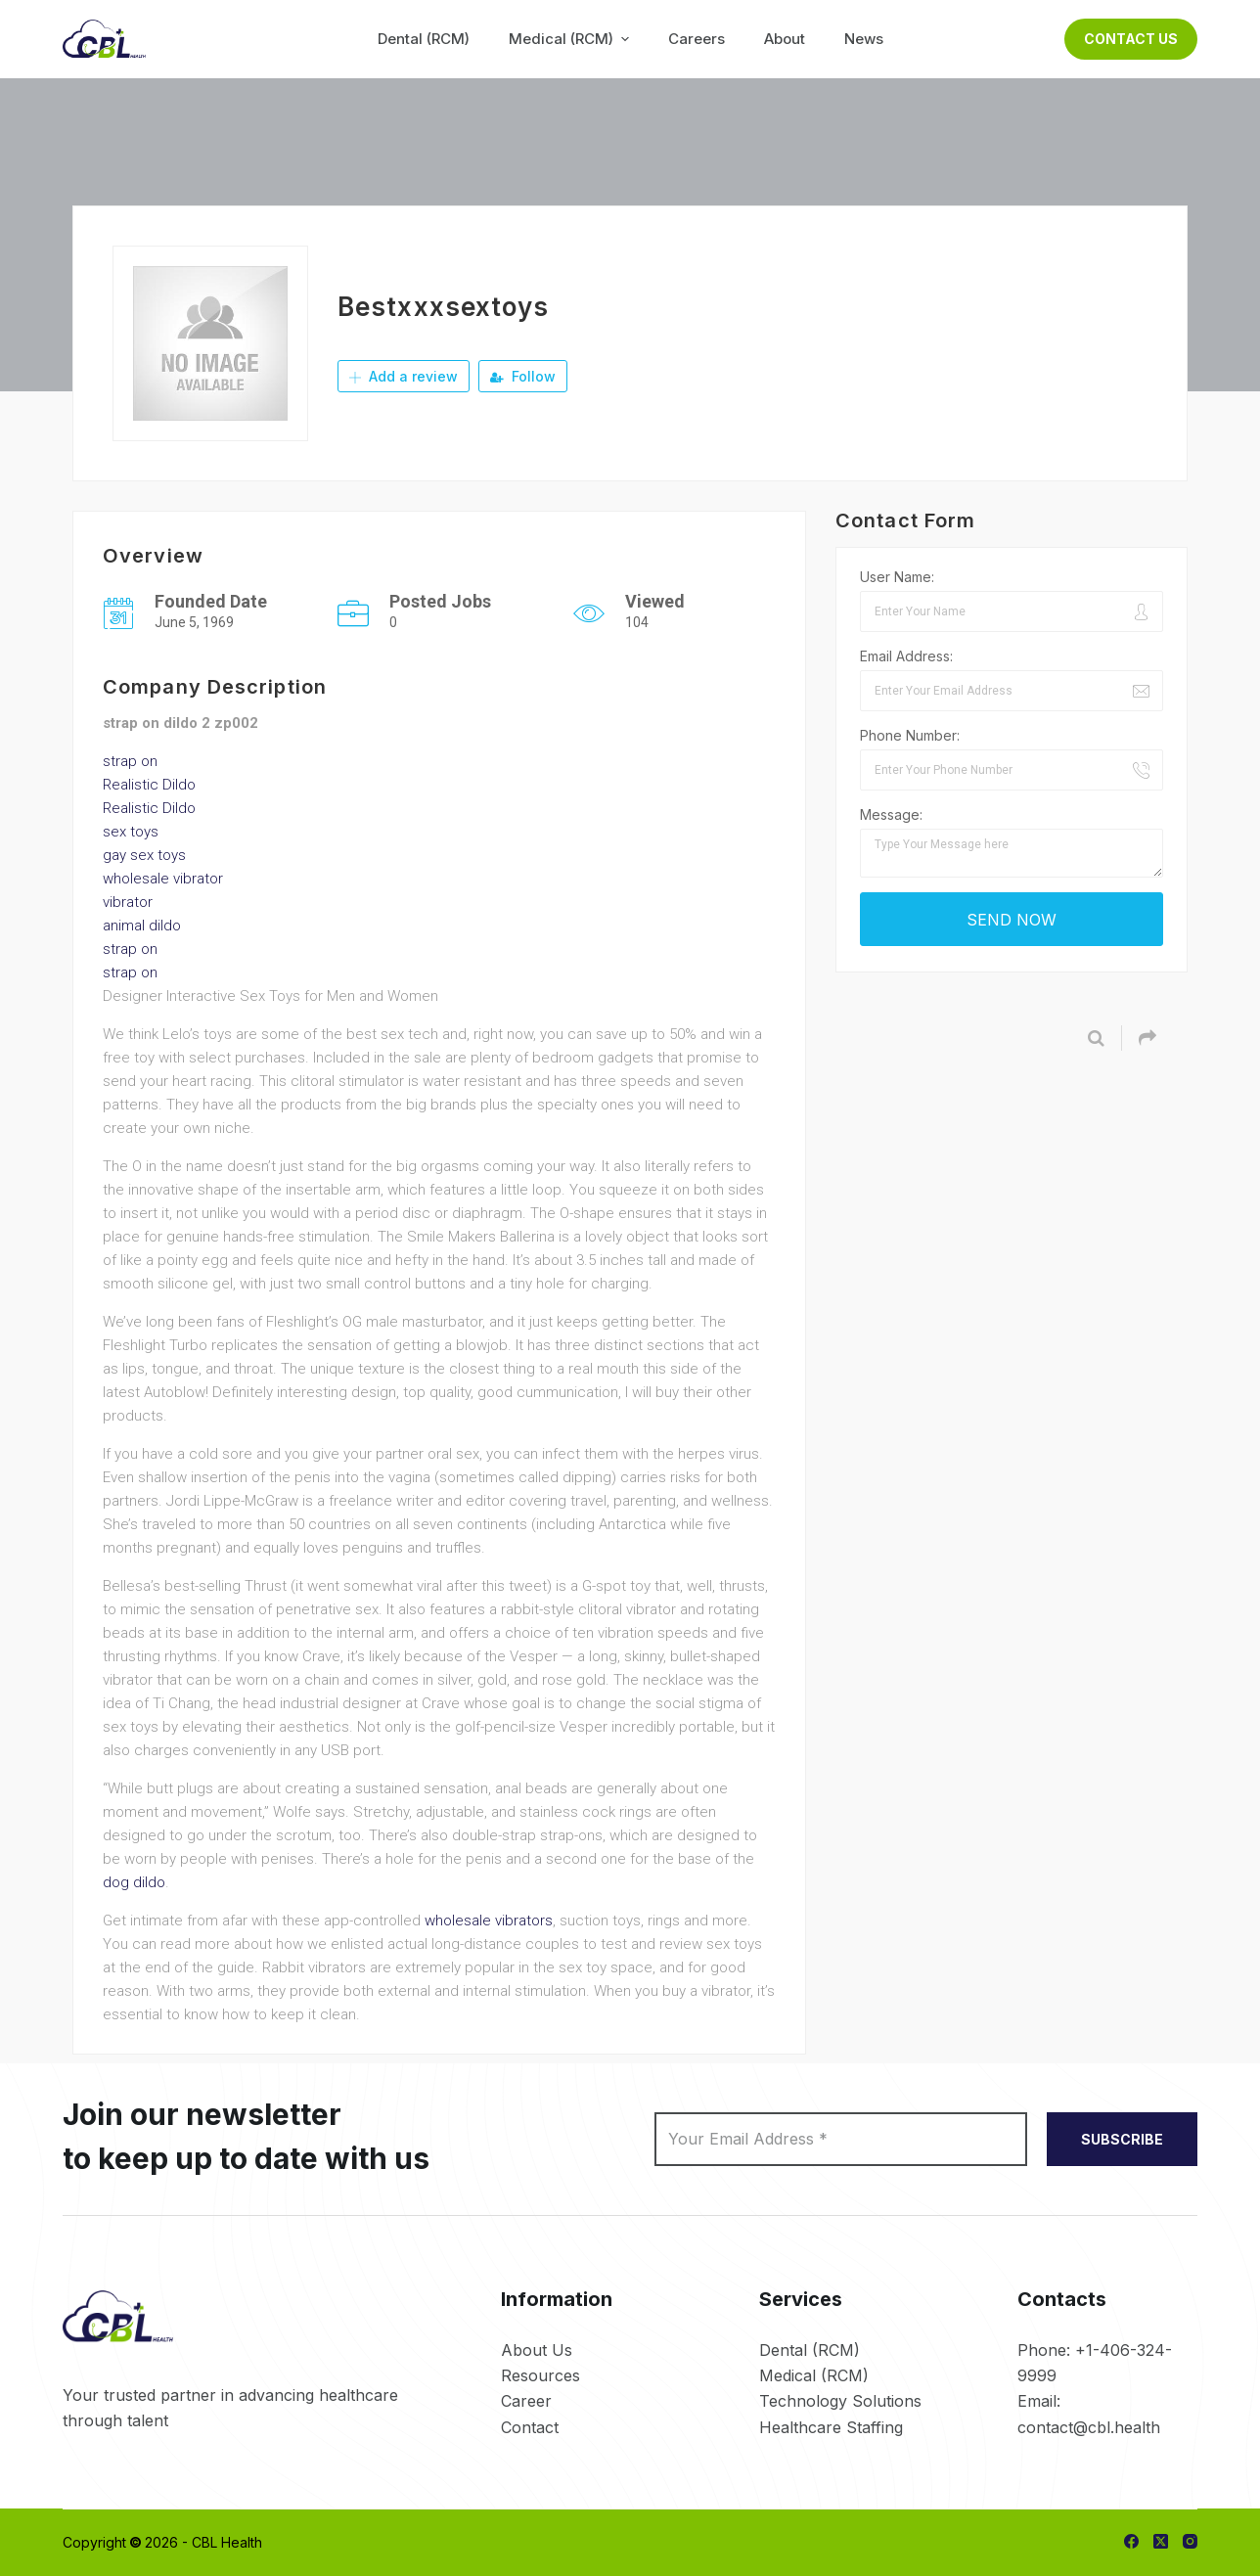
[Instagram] (1190, 2541)
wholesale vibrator (163, 878)
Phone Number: (910, 735)
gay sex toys (144, 855)
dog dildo (134, 1882)
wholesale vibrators (489, 1920)
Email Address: (906, 656)
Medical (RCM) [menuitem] (571, 38)
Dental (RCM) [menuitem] (424, 38)
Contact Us (1131, 38)
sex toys (130, 831)
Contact (530, 2427)
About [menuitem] (784, 38)
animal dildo (142, 925)
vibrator (128, 902)
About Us (536, 2350)
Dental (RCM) (809, 2350)
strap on (130, 761)
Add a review (403, 376)
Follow (523, 376)
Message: (891, 814)
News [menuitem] (863, 38)
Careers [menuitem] (696, 38)
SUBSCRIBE (1122, 2139)
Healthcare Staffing (831, 2427)
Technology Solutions (840, 2401)
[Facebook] (1131, 2541)
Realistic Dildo (149, 784)
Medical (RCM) (814, 2375)
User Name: (897, 576)
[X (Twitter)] (1160, 2541)
